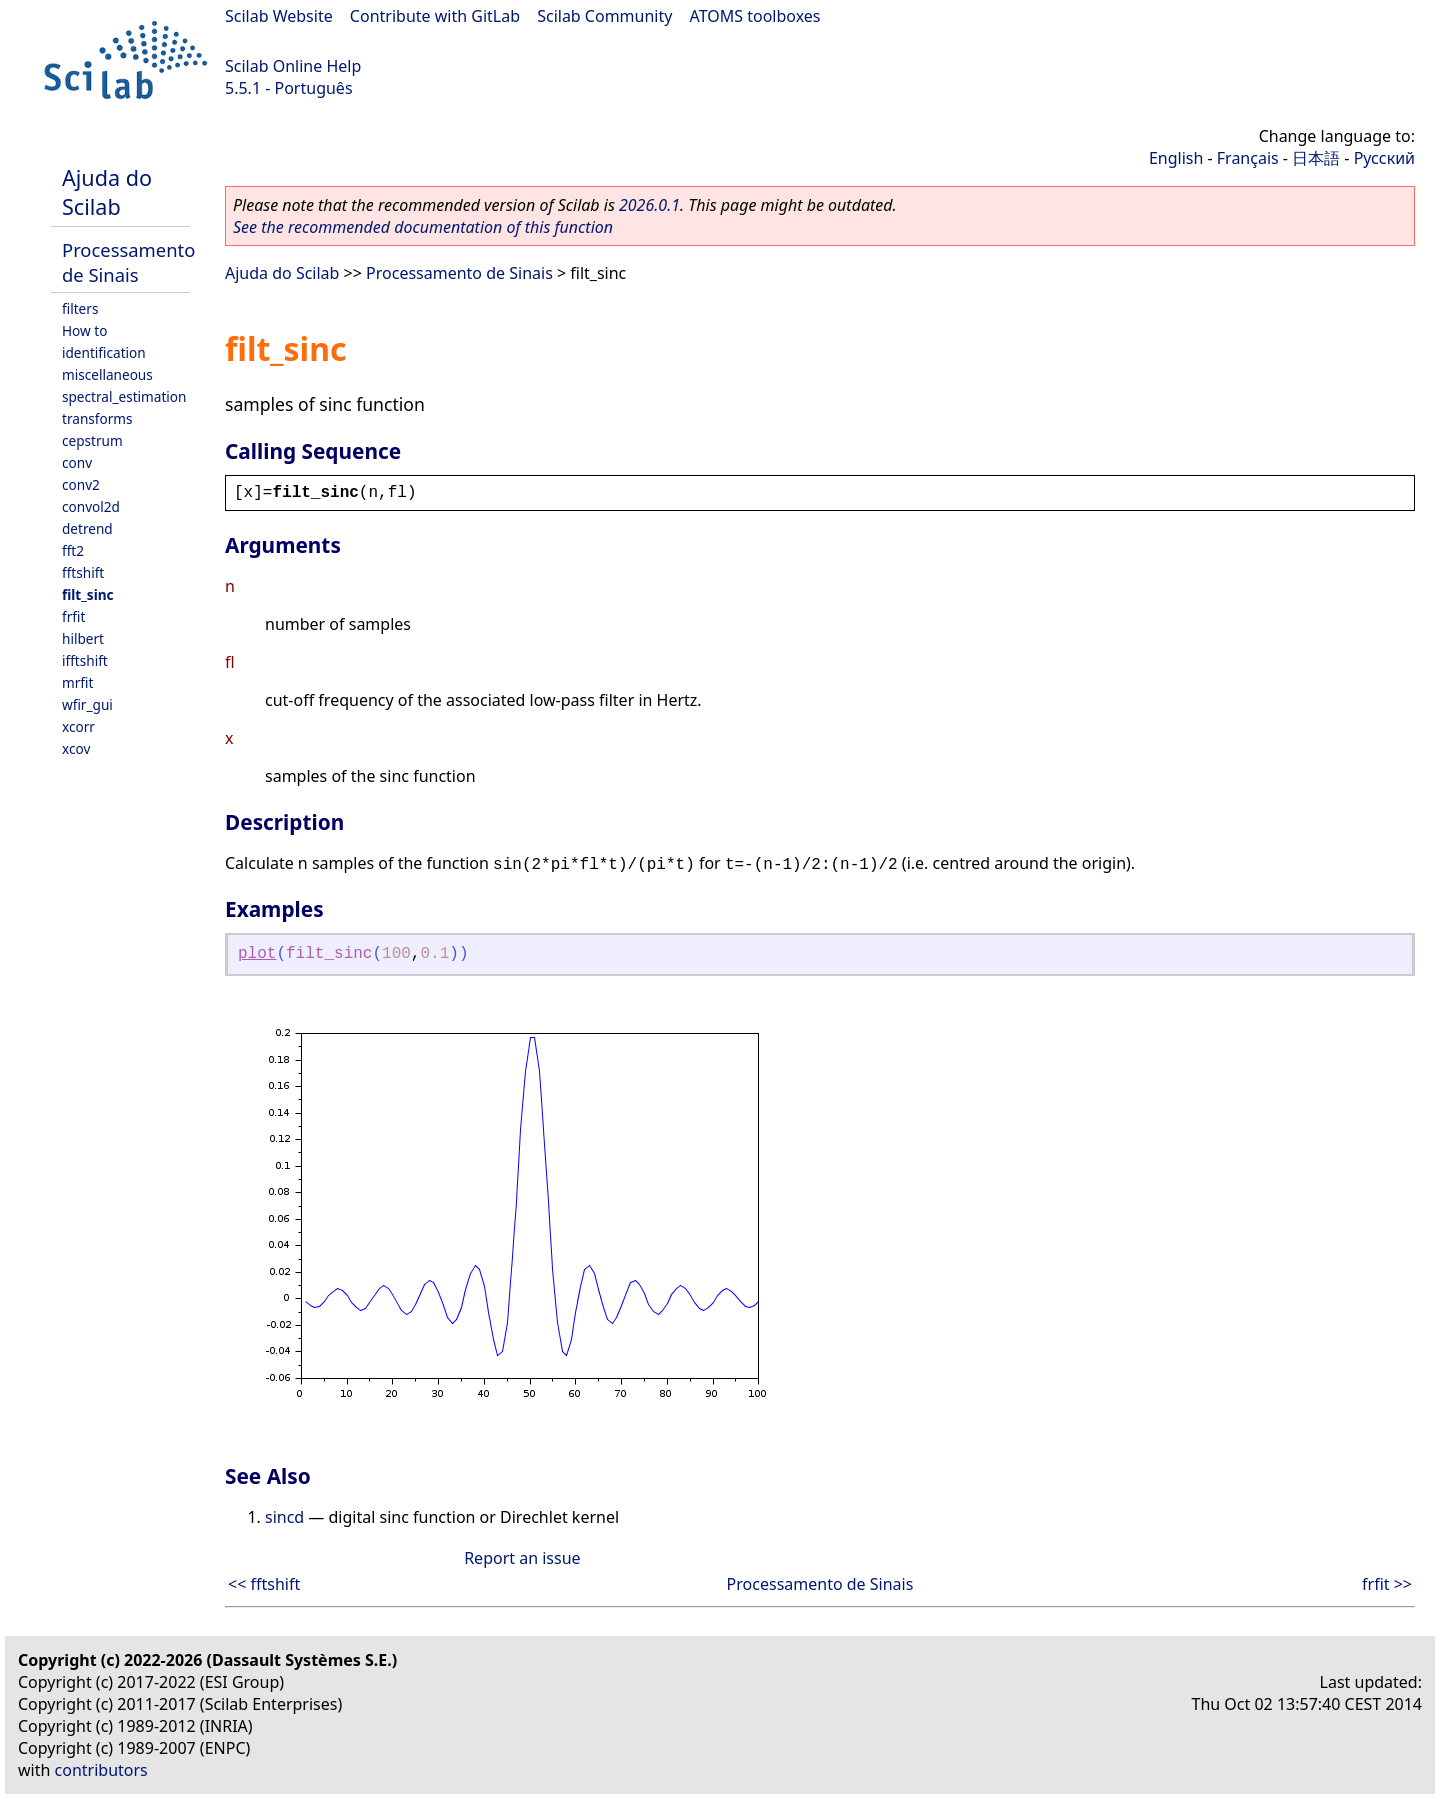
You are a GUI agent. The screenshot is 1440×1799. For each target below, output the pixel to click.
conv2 (81, 484)
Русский (1384, 158)
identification (104, 352)
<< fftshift (264, 1584)
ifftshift (85, 660)
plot (257, 954)
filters (80, 308)
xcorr (78, 726)
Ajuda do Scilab (107, 192)
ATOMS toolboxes (755, 16)
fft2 (73, 550)
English (1176, 158)
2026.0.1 (649, 205)
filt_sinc (88, 594)
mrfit (77, 682)
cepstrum (92, 440)
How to (84, 330)
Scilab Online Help (293, 66)
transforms (97, 418)
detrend (87, 528)
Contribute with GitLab (435, 16)
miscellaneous (107, 374)
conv (77, 462)
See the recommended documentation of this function (423, 227)
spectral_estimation (124, 396)
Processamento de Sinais (128, 262)
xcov (76, 748)
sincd (284, 1517)
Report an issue (522, 1558)
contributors (101, 1770)
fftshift (83, 572)
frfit (73, 616)
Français (1248, 158)
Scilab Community (604, 16)
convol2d (91, 506)
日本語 (1316, 158)
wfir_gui (87, 704)
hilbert (83, 638)
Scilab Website (279, 16)
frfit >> (1387, 1584)
